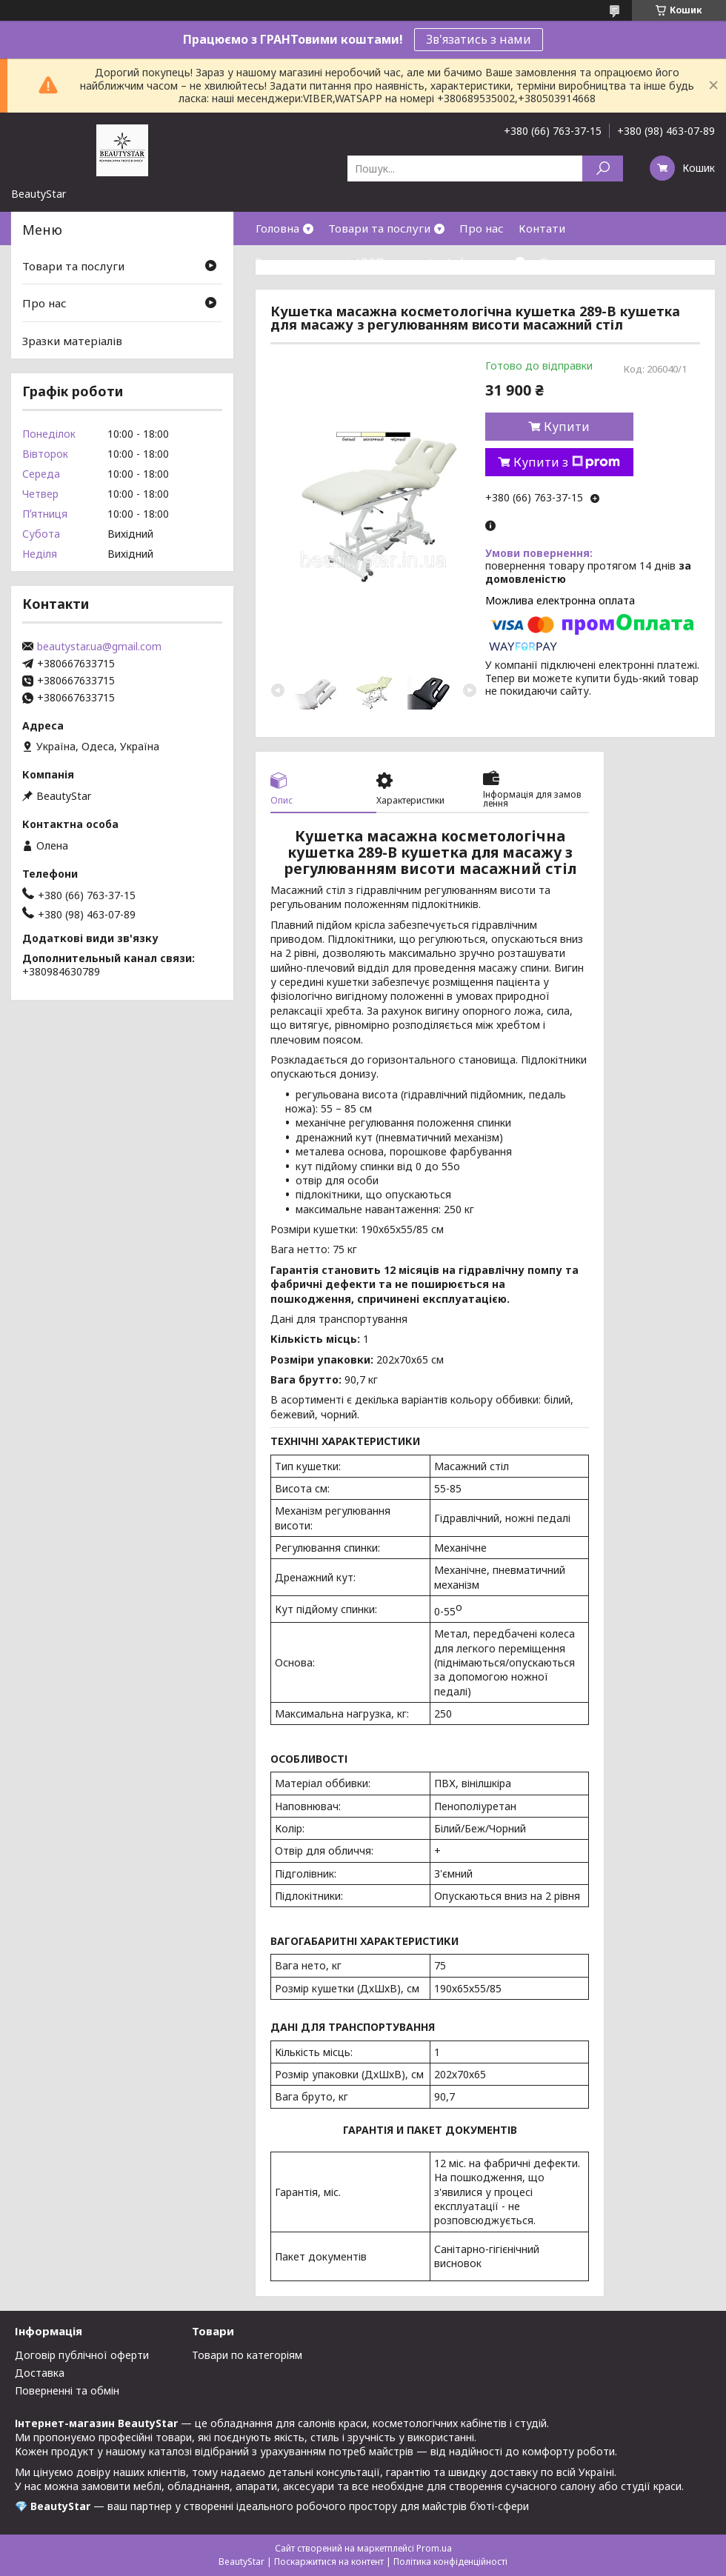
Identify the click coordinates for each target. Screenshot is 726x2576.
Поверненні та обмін (67, 2390)
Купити (567, 426)
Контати (542, 228)
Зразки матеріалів (72, 340)
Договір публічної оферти (82, 2355)
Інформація (479, 261)
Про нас (481, 228)
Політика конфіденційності (450, 2561)
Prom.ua (434, 2548)
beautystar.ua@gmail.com (99, 646)
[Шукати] (602, 168)
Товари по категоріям (247, 2355)
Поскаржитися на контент (329, 2561)
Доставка (39, 2373)
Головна (277, 228)
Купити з (566, 462)
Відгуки (561, 261)
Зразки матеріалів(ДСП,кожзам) (344, 261)
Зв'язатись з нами (478, 39)
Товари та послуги (379, 228)
